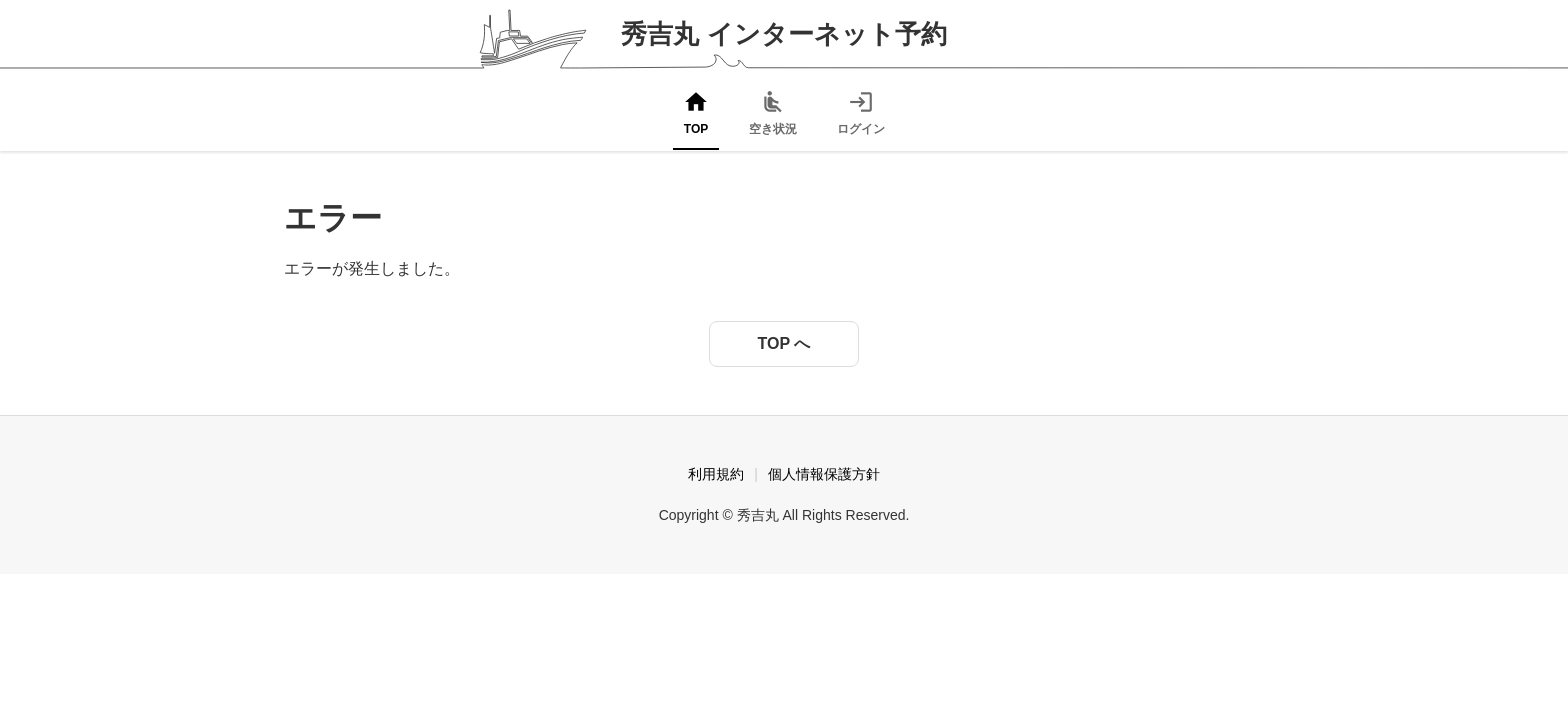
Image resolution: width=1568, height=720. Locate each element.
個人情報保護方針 (824, 474)
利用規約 (716, 474)
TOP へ (784, 343)
